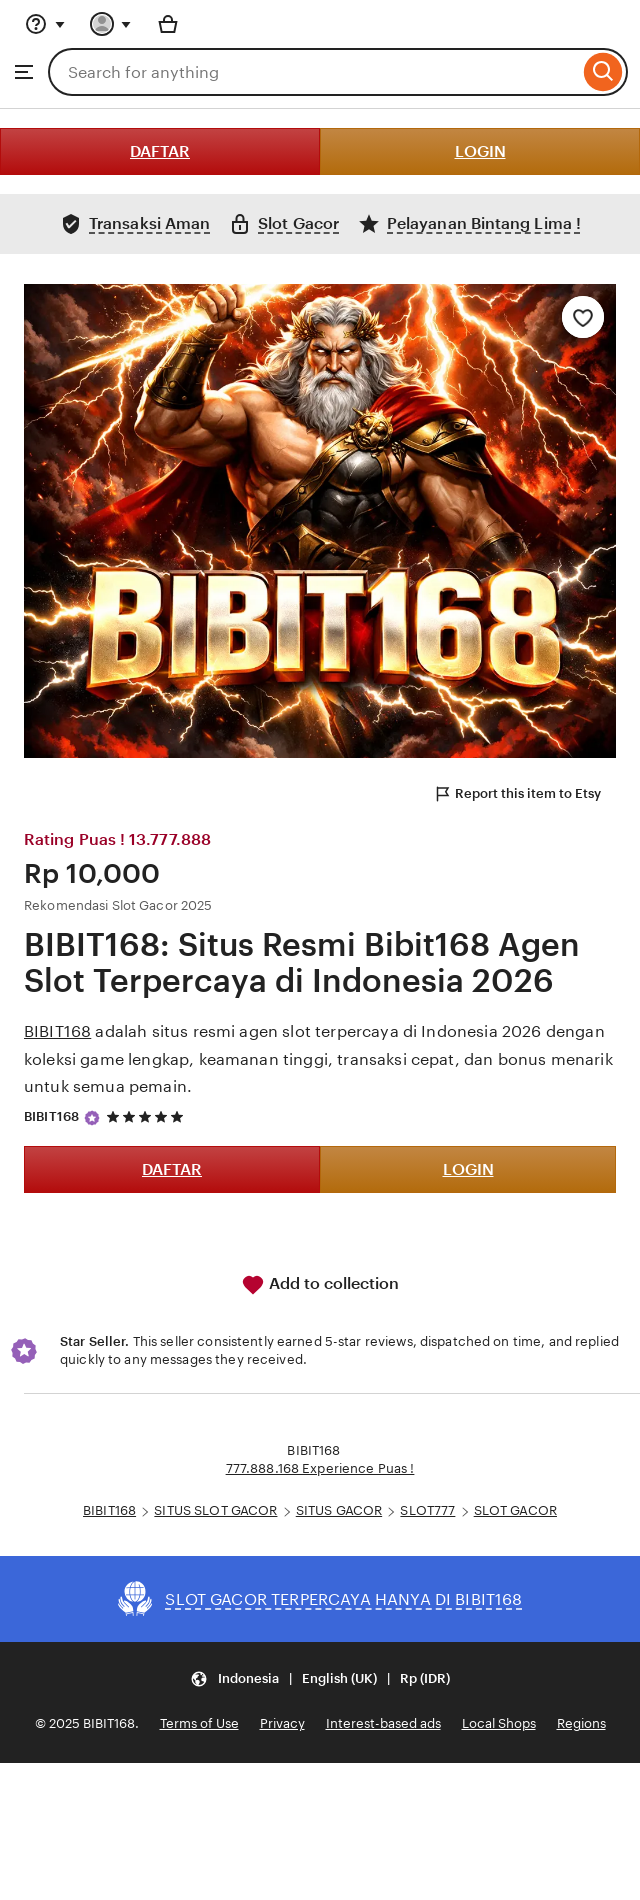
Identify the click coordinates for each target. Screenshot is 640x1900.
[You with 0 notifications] (111, 24)
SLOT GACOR (515, 1510)
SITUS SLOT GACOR (215, 1510)
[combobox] (313, 72)
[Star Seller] (92, 1118)
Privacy (282, 1723)
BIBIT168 (57, 1031)
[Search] (603, 72)
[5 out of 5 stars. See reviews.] (148, 1117)
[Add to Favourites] (583, 317)
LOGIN (480, 151)
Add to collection (320, 1285)
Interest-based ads (383, 1723)
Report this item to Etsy (517, 794)
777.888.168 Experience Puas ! (320, 1468)
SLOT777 (427, 1510)
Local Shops (499, 1723)
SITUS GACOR (339, 1510)
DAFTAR (160, 151)
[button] (320, 1678)
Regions (581, 1723)
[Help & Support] (45, 24)
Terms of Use (199, 1723)
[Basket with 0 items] (168, 24)
